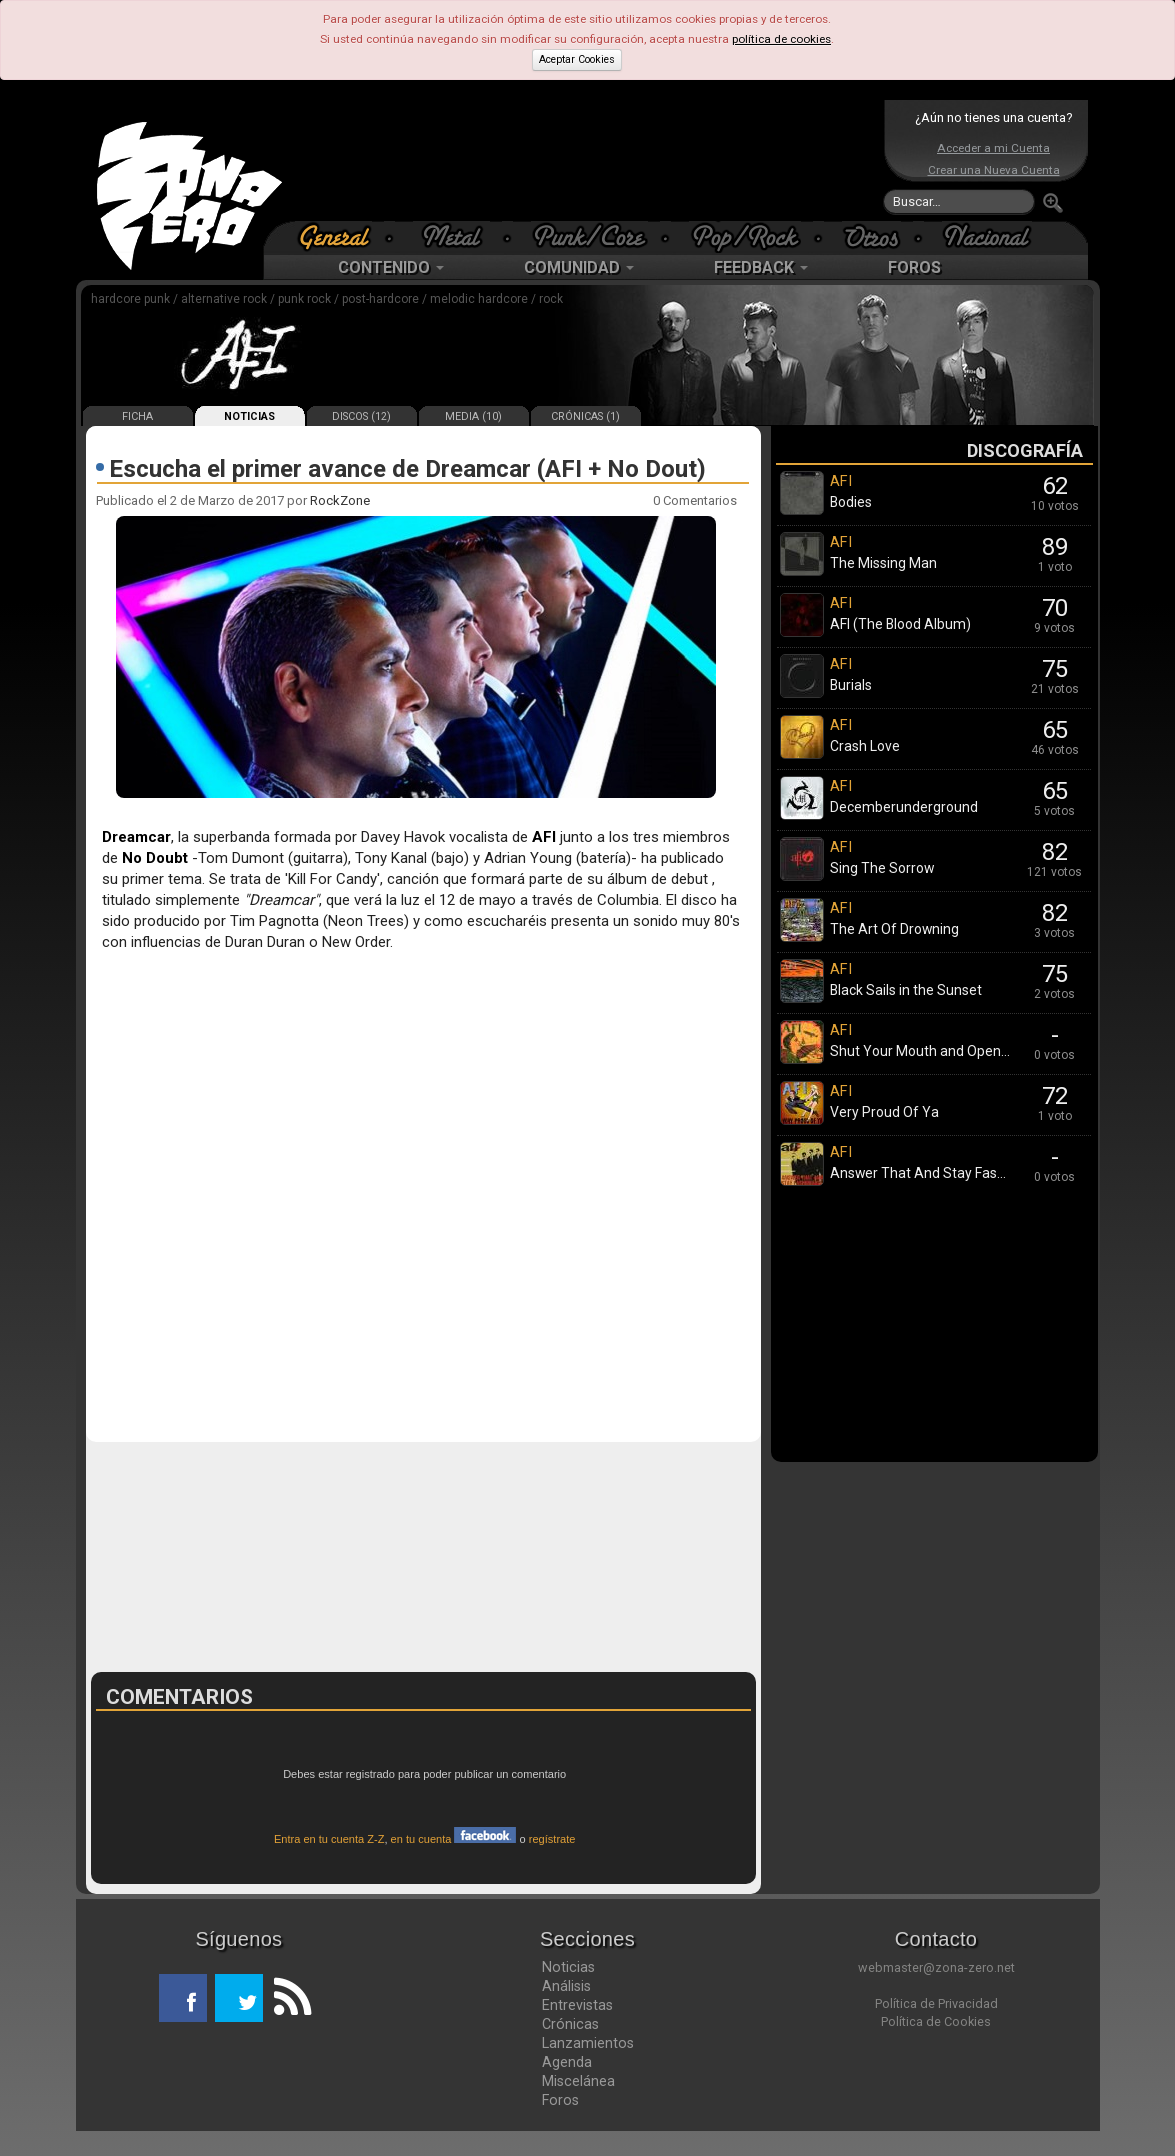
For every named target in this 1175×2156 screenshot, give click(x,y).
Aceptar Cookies (577, 59)
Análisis (566, 1986)
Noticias (568, 1967)
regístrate (552, 1839)
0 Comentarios (695, 500)
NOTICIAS (249, 416)
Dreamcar (136, 837)
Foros (560, 2100)
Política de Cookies (936, 2021)
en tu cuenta (454, 1839)
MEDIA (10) (473, 416)
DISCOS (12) (361, 416)
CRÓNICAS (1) (585, 416)
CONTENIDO (391, 267)
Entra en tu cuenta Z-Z (329, 1839)
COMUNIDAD (579, 267)
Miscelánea (578, 2081)
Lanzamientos (588, 2043)
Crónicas (570, 2024)
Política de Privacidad (936, 2003)
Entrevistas (577, 2005)
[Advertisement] (583, 160)
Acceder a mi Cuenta (993, 148)
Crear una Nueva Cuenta (994, 170)
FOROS (914, 267)
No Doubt (155, 858)
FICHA (137, 416)
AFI (544, 837)
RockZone (340, 500)
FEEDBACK (761, 267)
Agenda (567, 2062)
